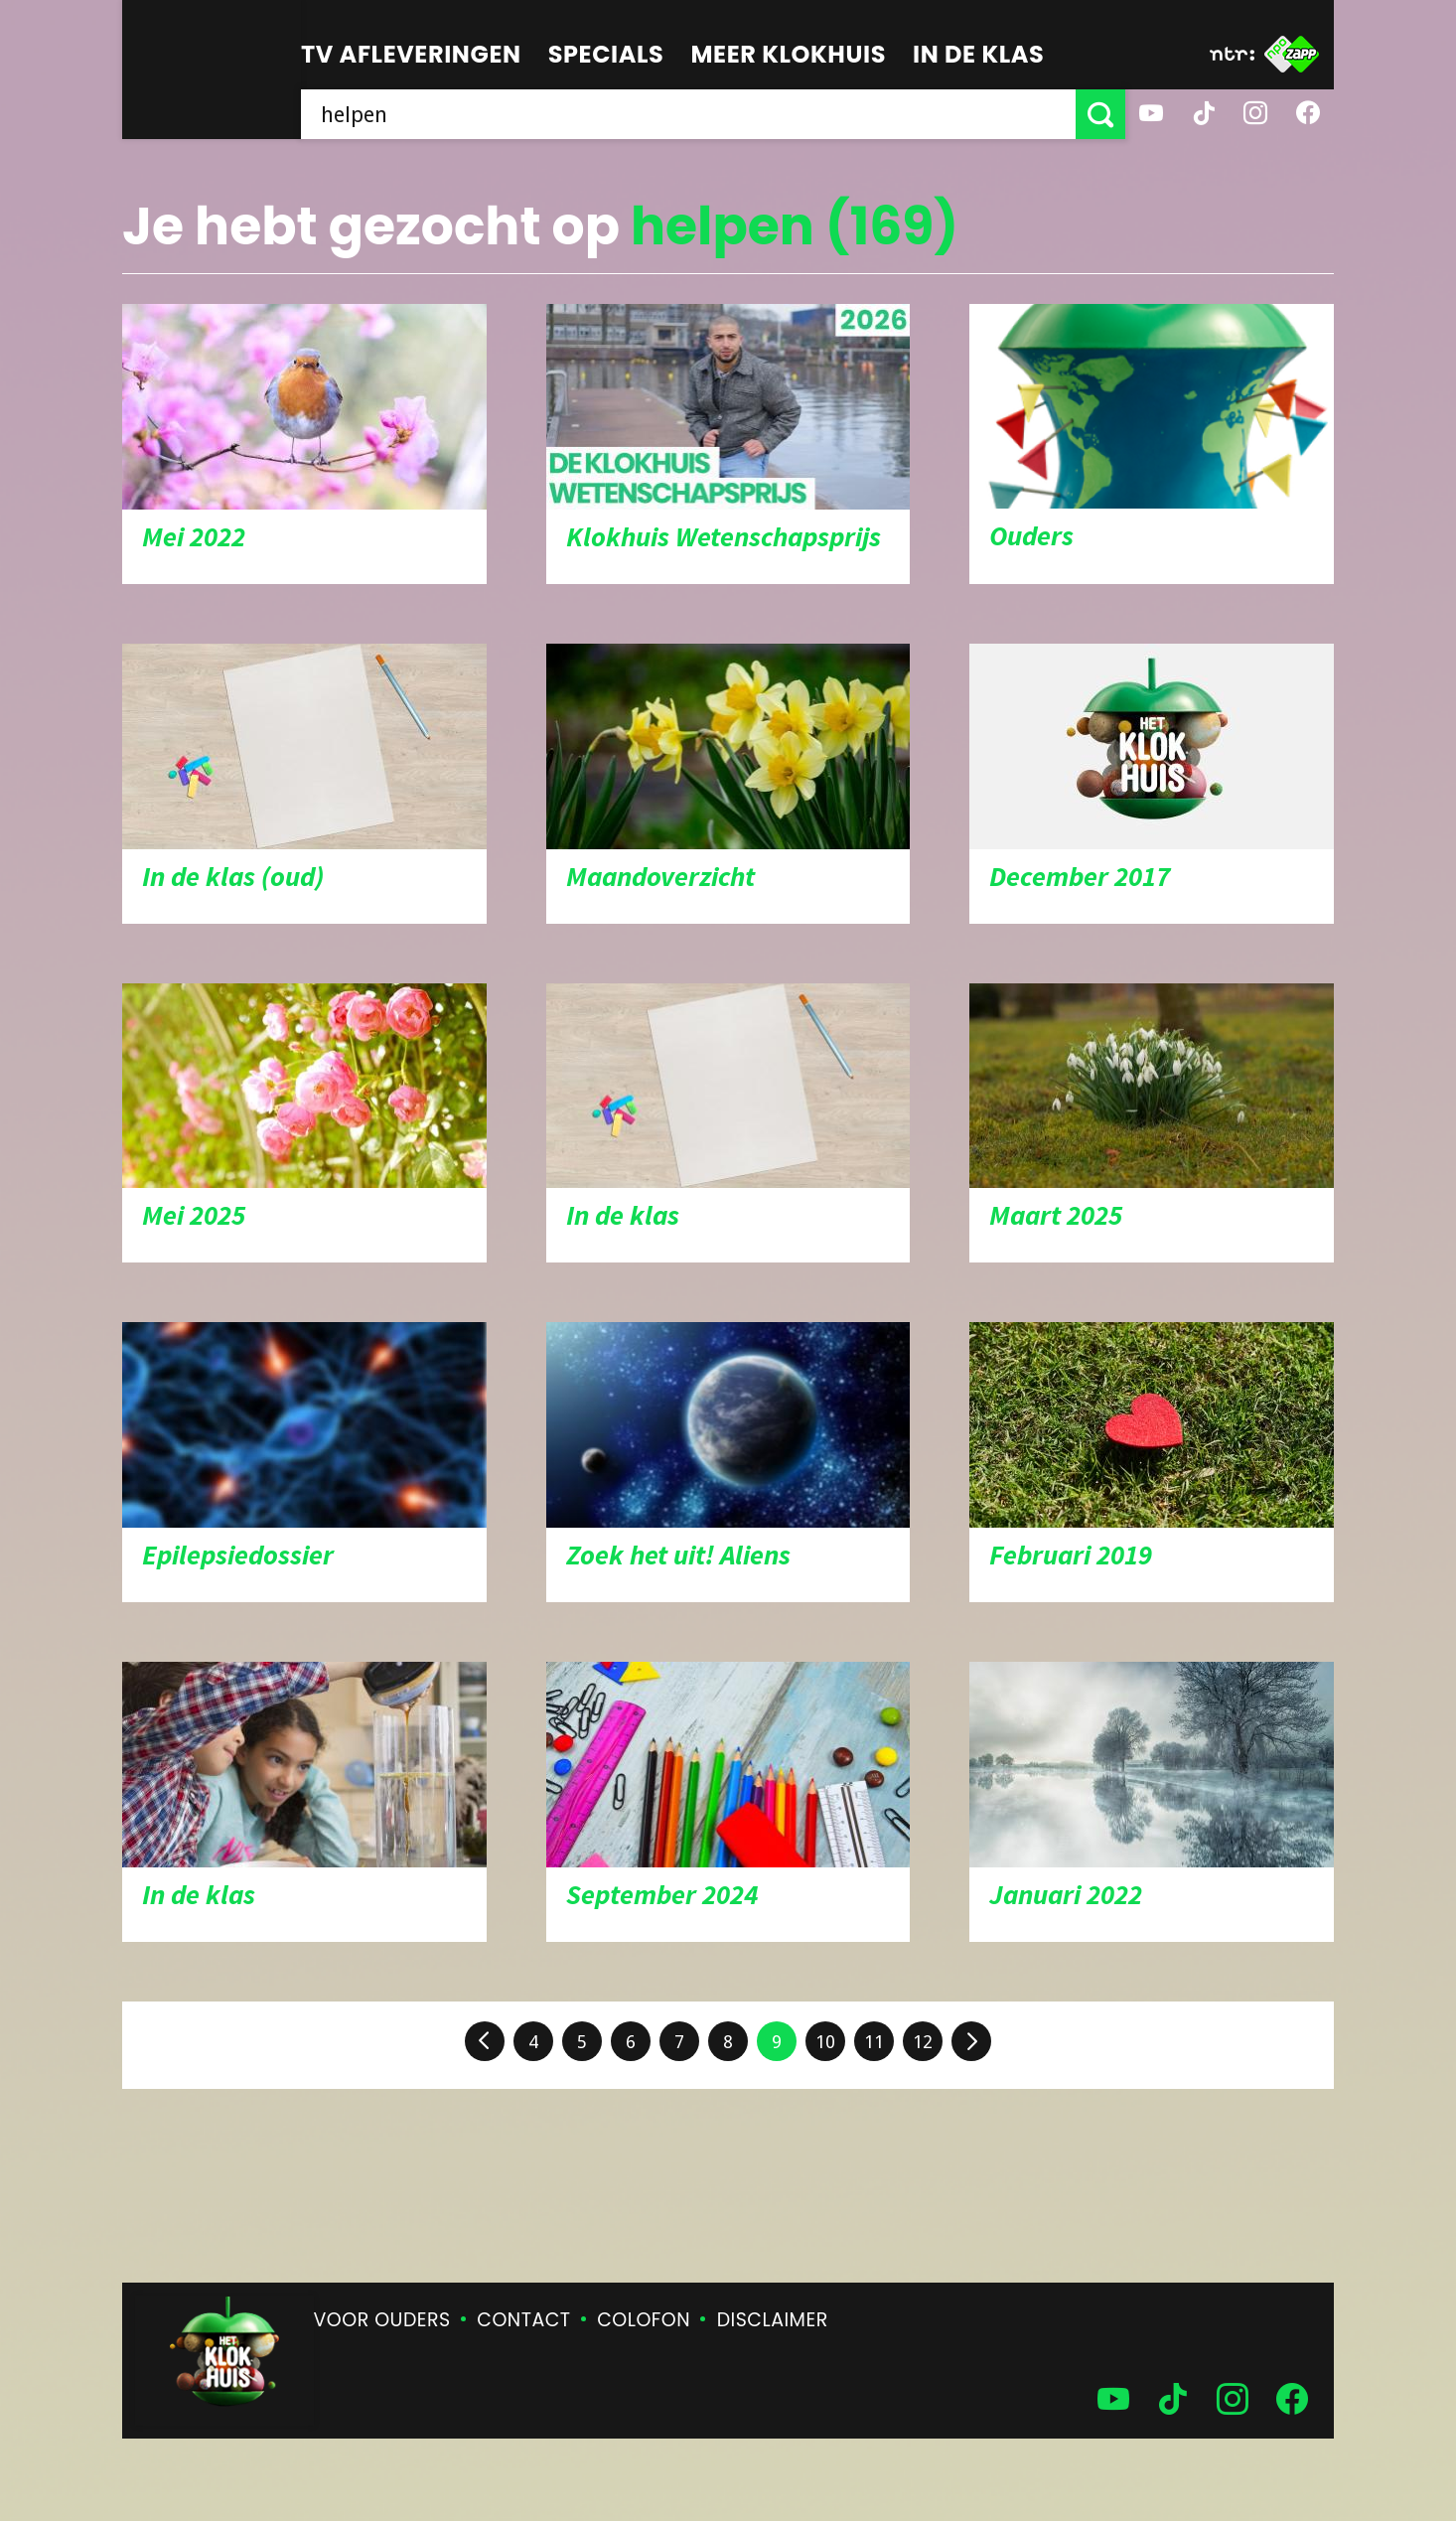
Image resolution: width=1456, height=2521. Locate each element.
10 (825, 2041)
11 (874, 2041)
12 (923, 2041)
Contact (523, 2319)
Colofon (643, 2319)
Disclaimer (772, 2319)
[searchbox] (688, 114)
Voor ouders (382, 2319)
